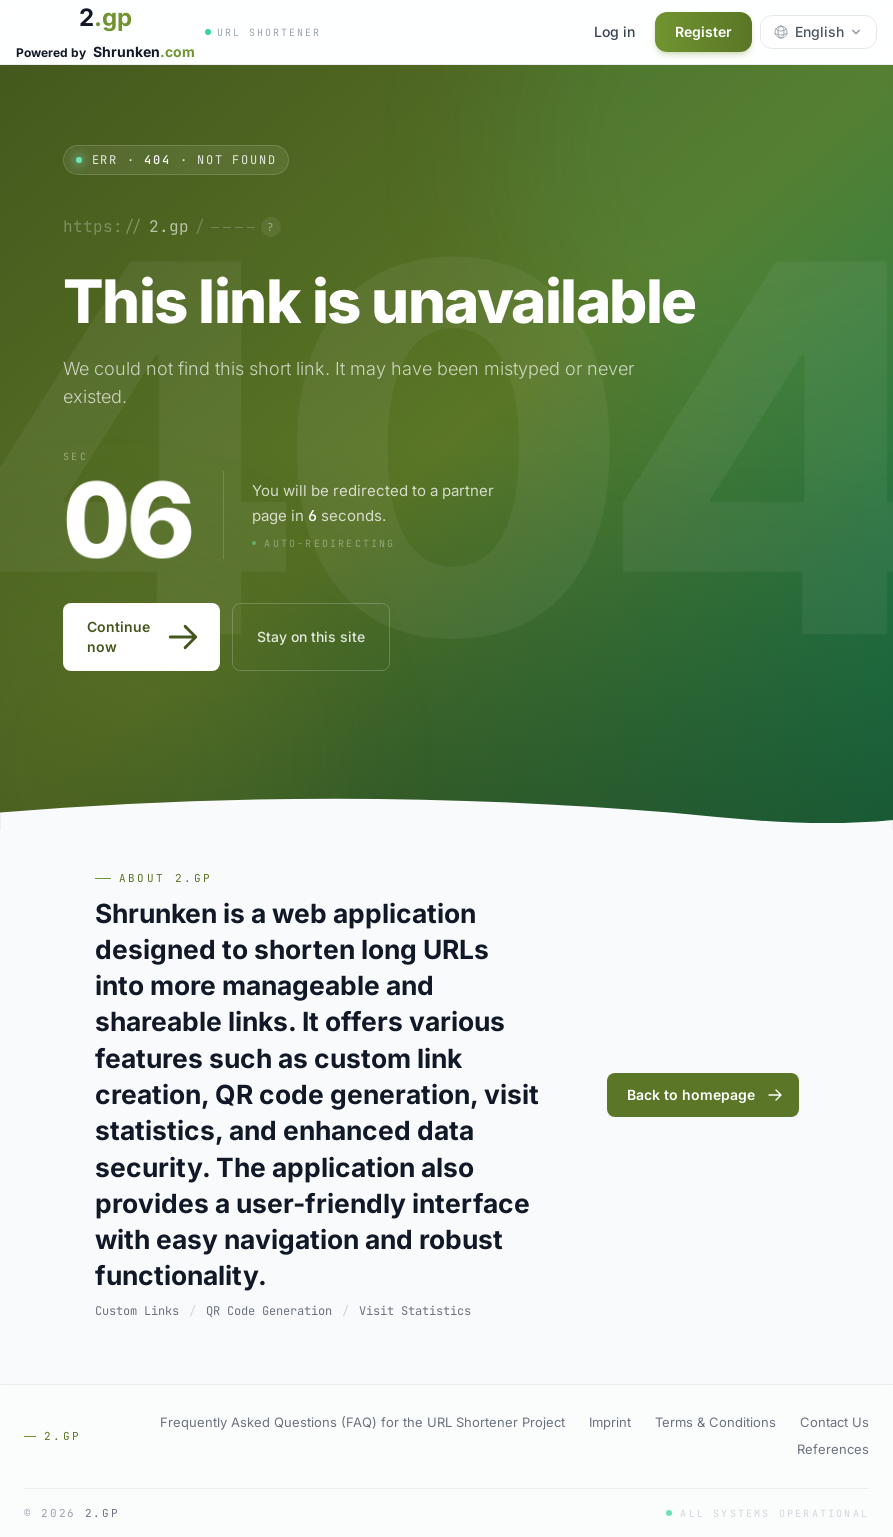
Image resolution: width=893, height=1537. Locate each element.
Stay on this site (311, 636)
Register (703, 31)
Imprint (610, 1422)
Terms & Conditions (715, 1422)
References (833, 1449)
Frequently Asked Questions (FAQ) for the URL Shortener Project (362, 1422)
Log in (614, 31)
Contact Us (834, 1422)
